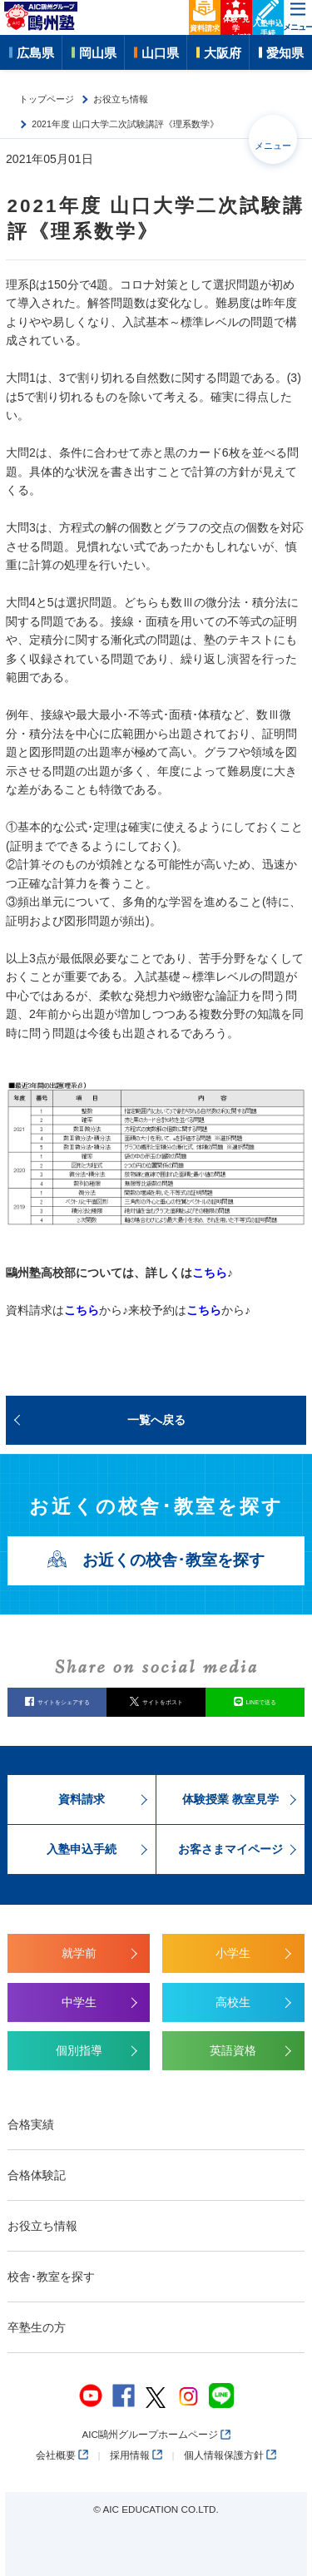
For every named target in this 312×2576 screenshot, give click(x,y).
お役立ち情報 (120, 99)
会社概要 (62, 2455)
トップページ (46, 99)
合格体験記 (36, 2175)
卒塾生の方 (36, 2327)
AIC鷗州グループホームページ (156, 2434)
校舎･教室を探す (51, 2276)
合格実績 (30, 2124)
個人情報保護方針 (230, 2455)
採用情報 (136, 2455)
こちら (209, 1272)
